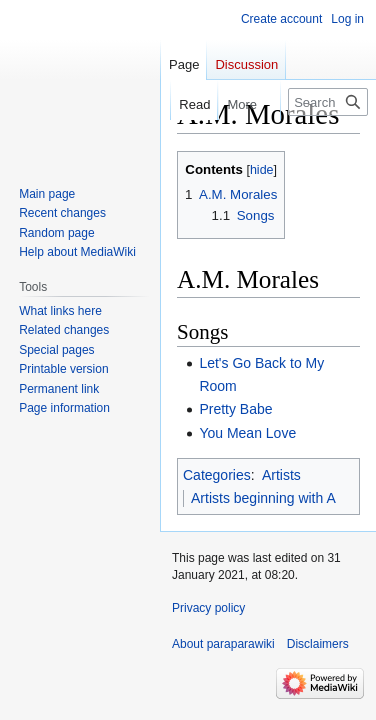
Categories (217, 475)
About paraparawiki (223, 644)
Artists (281, 475)
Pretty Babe (235, 409)
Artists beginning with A (263, 498)
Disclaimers (318, 644)
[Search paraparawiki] (328, 102)
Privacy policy (208, 608)
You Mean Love (247, 433)
